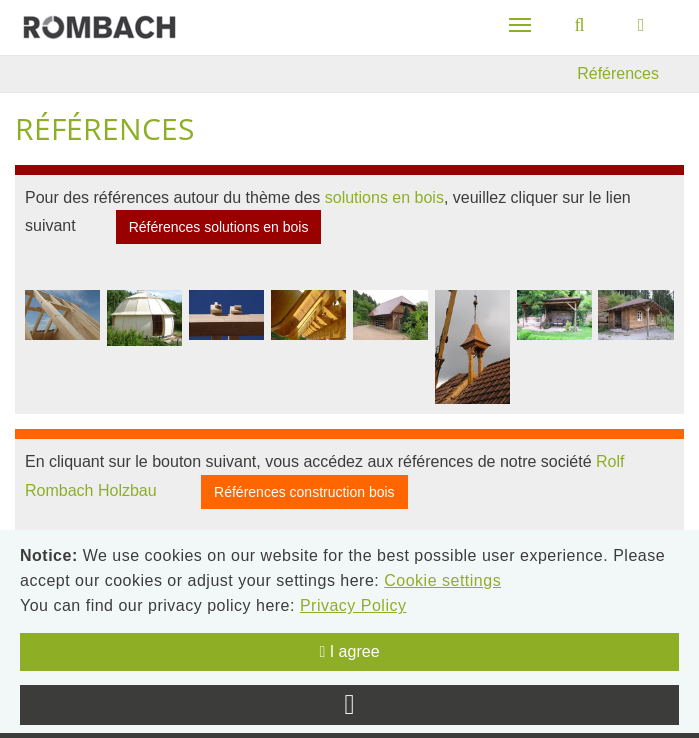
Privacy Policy (353, 605)
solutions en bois (384, 197)
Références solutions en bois (219, 227)
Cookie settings (442, 580)
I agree (349, 651)
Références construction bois (304, 492)
